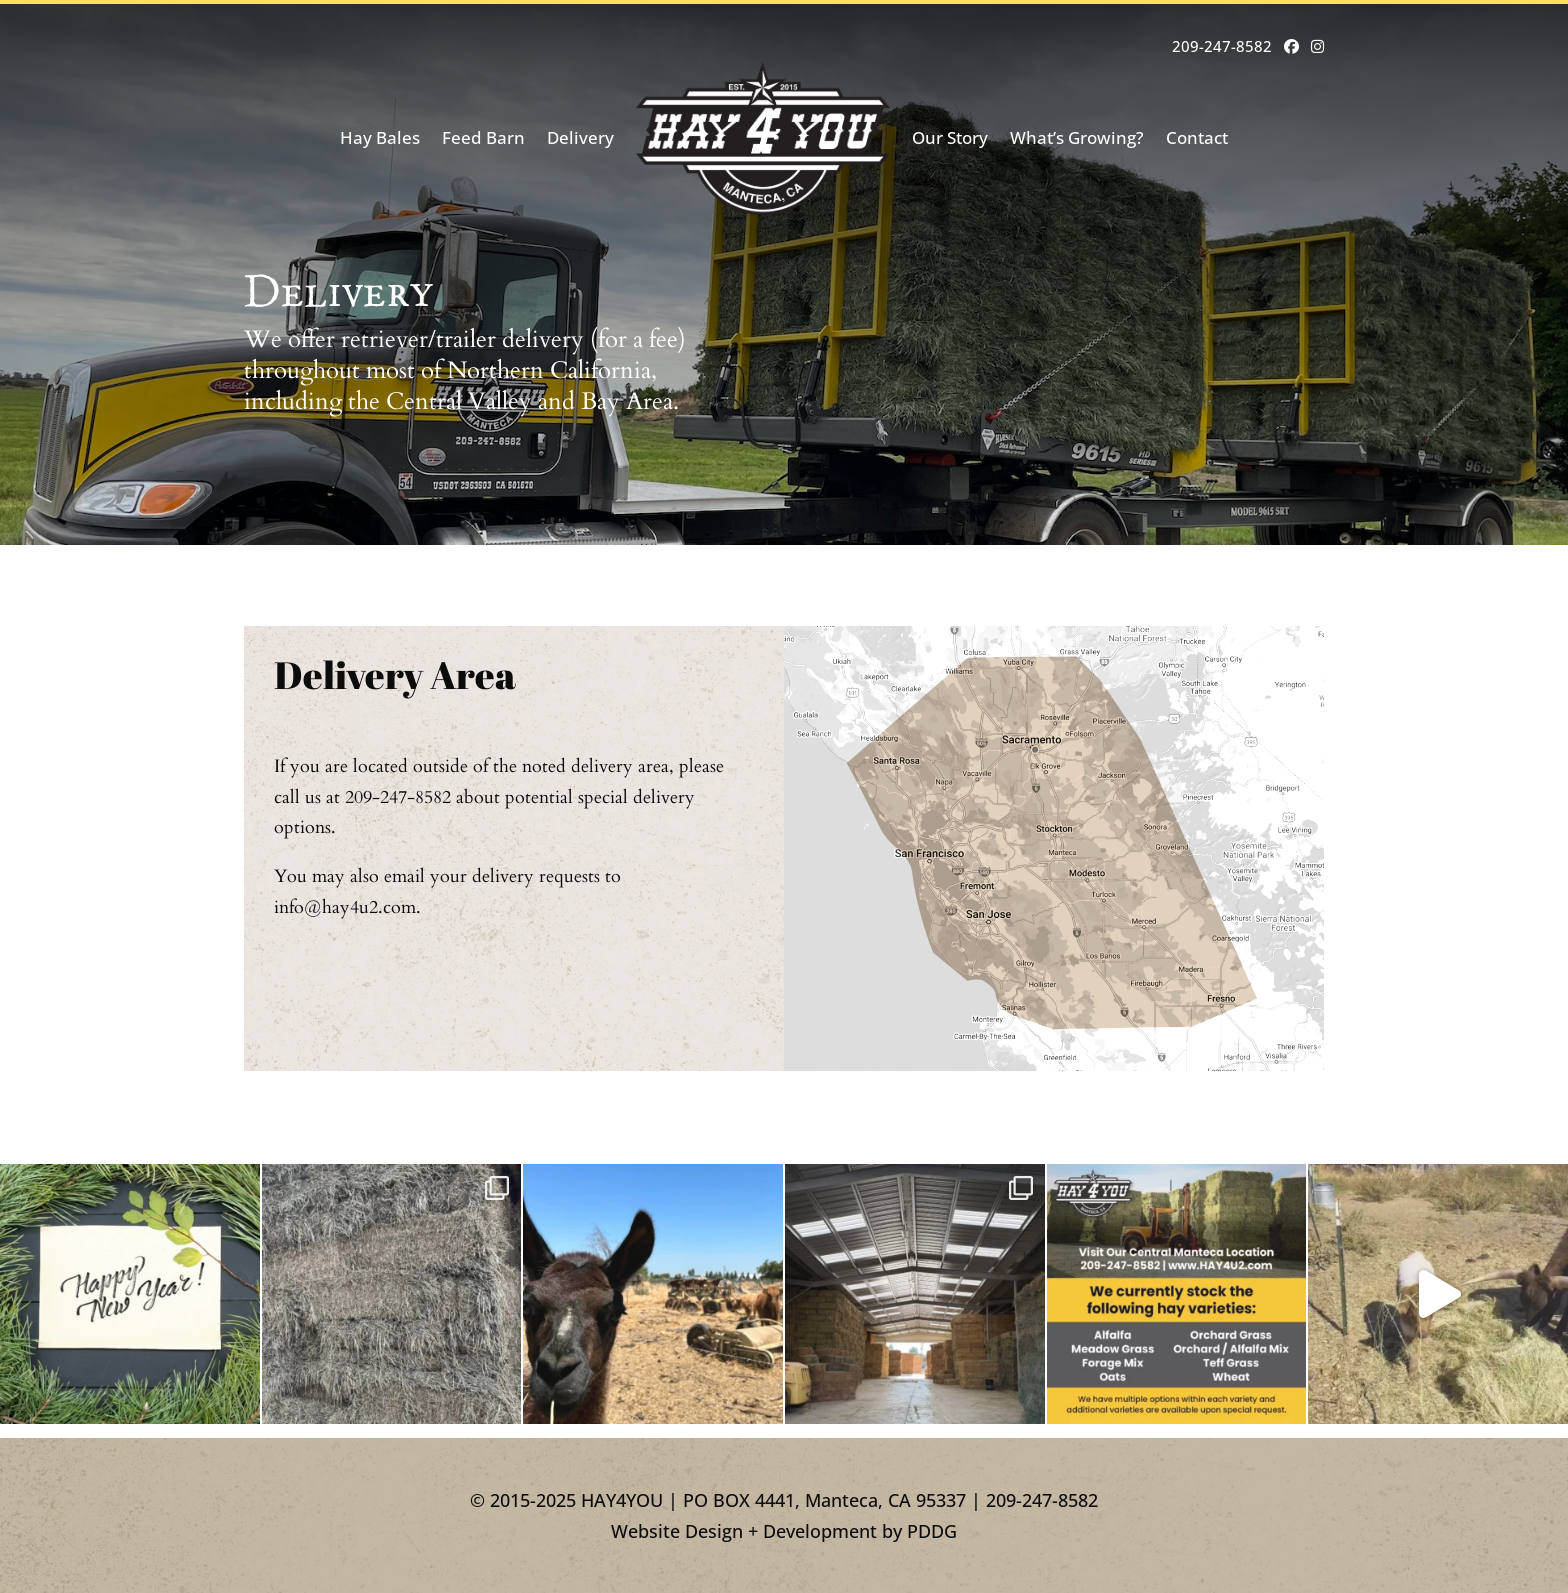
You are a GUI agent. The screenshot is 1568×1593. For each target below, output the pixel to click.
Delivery (580, 137)
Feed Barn (483, 137)
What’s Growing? (1077, 137)
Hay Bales (380, 137)
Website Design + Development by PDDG (784, 1531)
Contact (1197, 137)
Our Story (950, 137)
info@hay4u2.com (345, 907)
